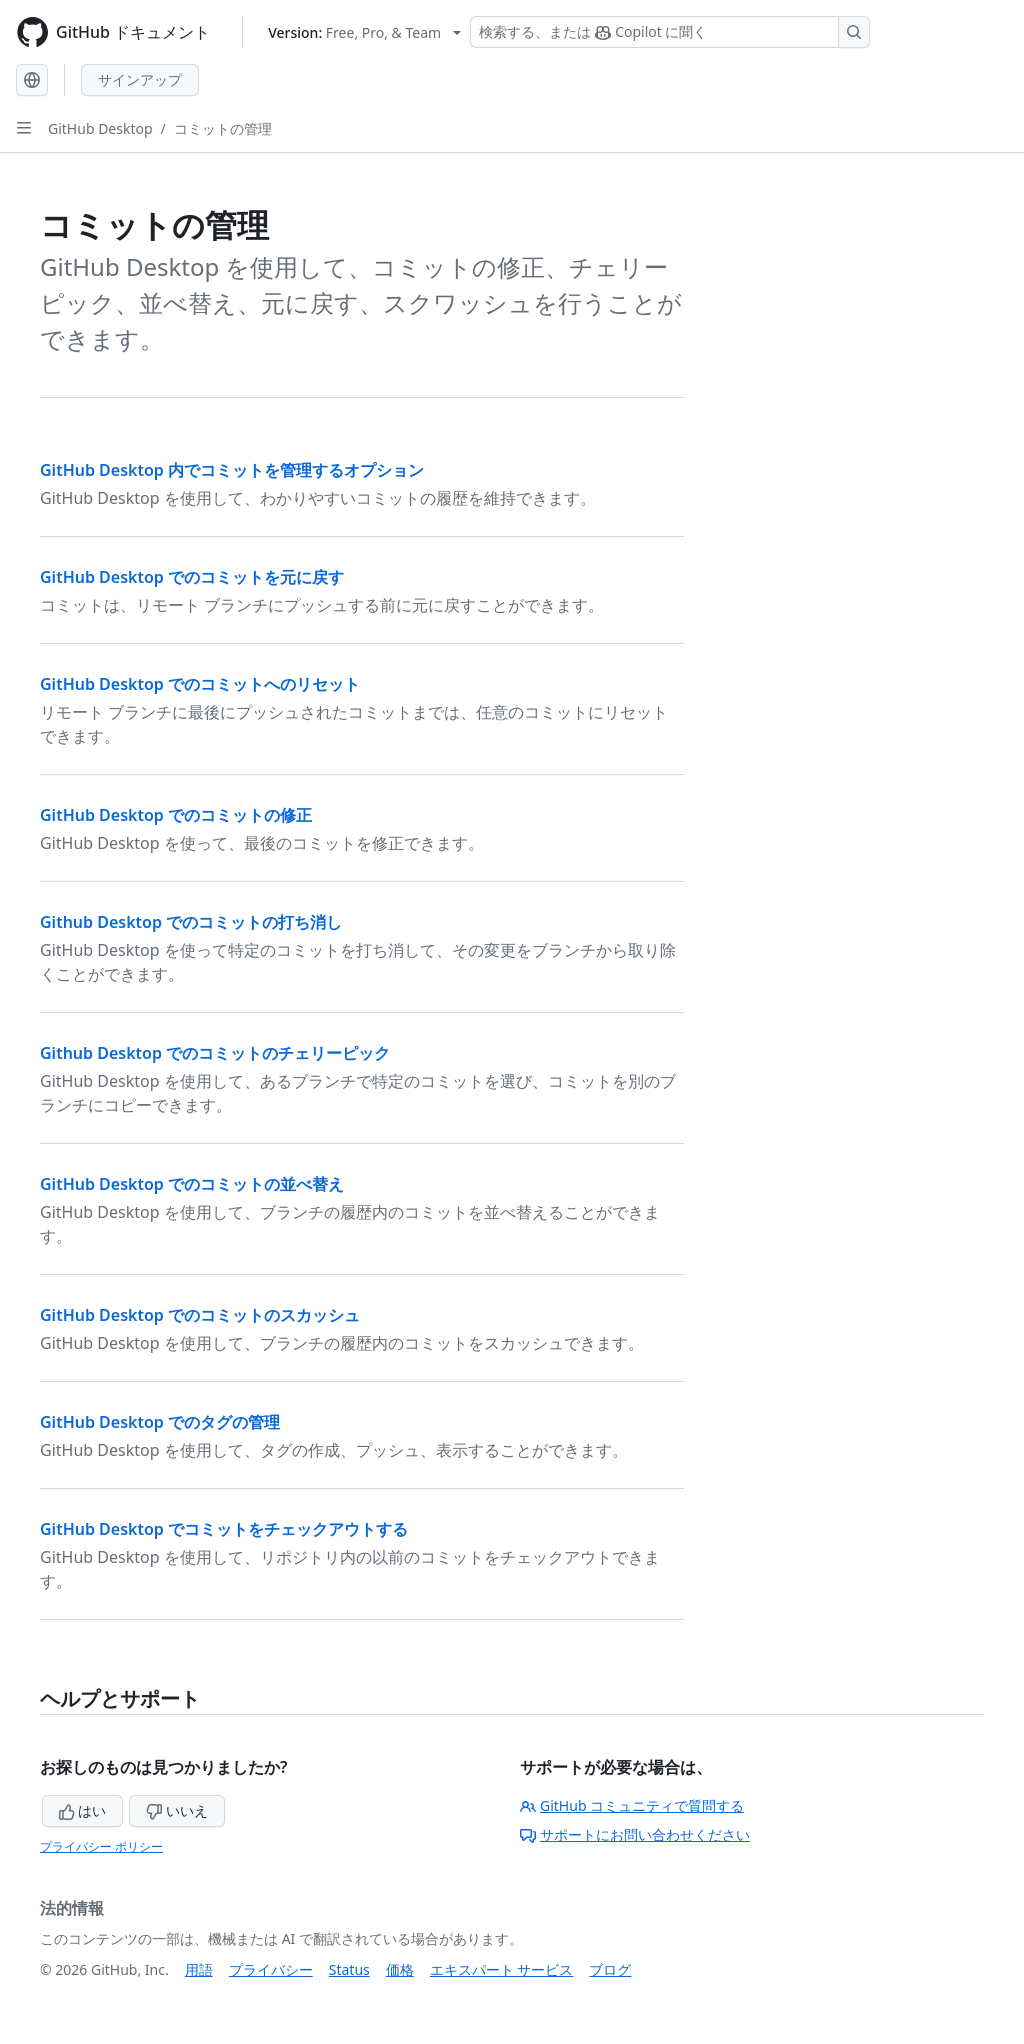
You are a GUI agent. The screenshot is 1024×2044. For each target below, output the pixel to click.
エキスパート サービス (502, 1969)
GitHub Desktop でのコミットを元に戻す (192, 577)
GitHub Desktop (100, 128)
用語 (199, 1969)
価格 (400, 1969)
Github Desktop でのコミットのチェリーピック (215, 1053)
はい (83, 1810)
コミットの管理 (223, 128)
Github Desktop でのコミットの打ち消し (191, 922)
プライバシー (271, 1969)
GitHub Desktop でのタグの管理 (160, 1422)
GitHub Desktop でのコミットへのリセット (200, 684)
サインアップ (140, 79)
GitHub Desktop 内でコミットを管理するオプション (232, 470)
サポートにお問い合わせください (635, 1834)
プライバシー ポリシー (101, 1846)
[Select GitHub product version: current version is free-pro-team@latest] (364, 32)
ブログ (610, 1969)
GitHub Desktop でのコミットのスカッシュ (200, 1315)
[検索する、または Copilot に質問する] (670, 32)
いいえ (177, 1810)
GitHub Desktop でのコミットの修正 (176, 815)
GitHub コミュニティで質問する (632, 1805)
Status (349, 1969)
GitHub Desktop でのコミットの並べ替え (192, 1184)
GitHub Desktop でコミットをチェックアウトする (224, 1529)
